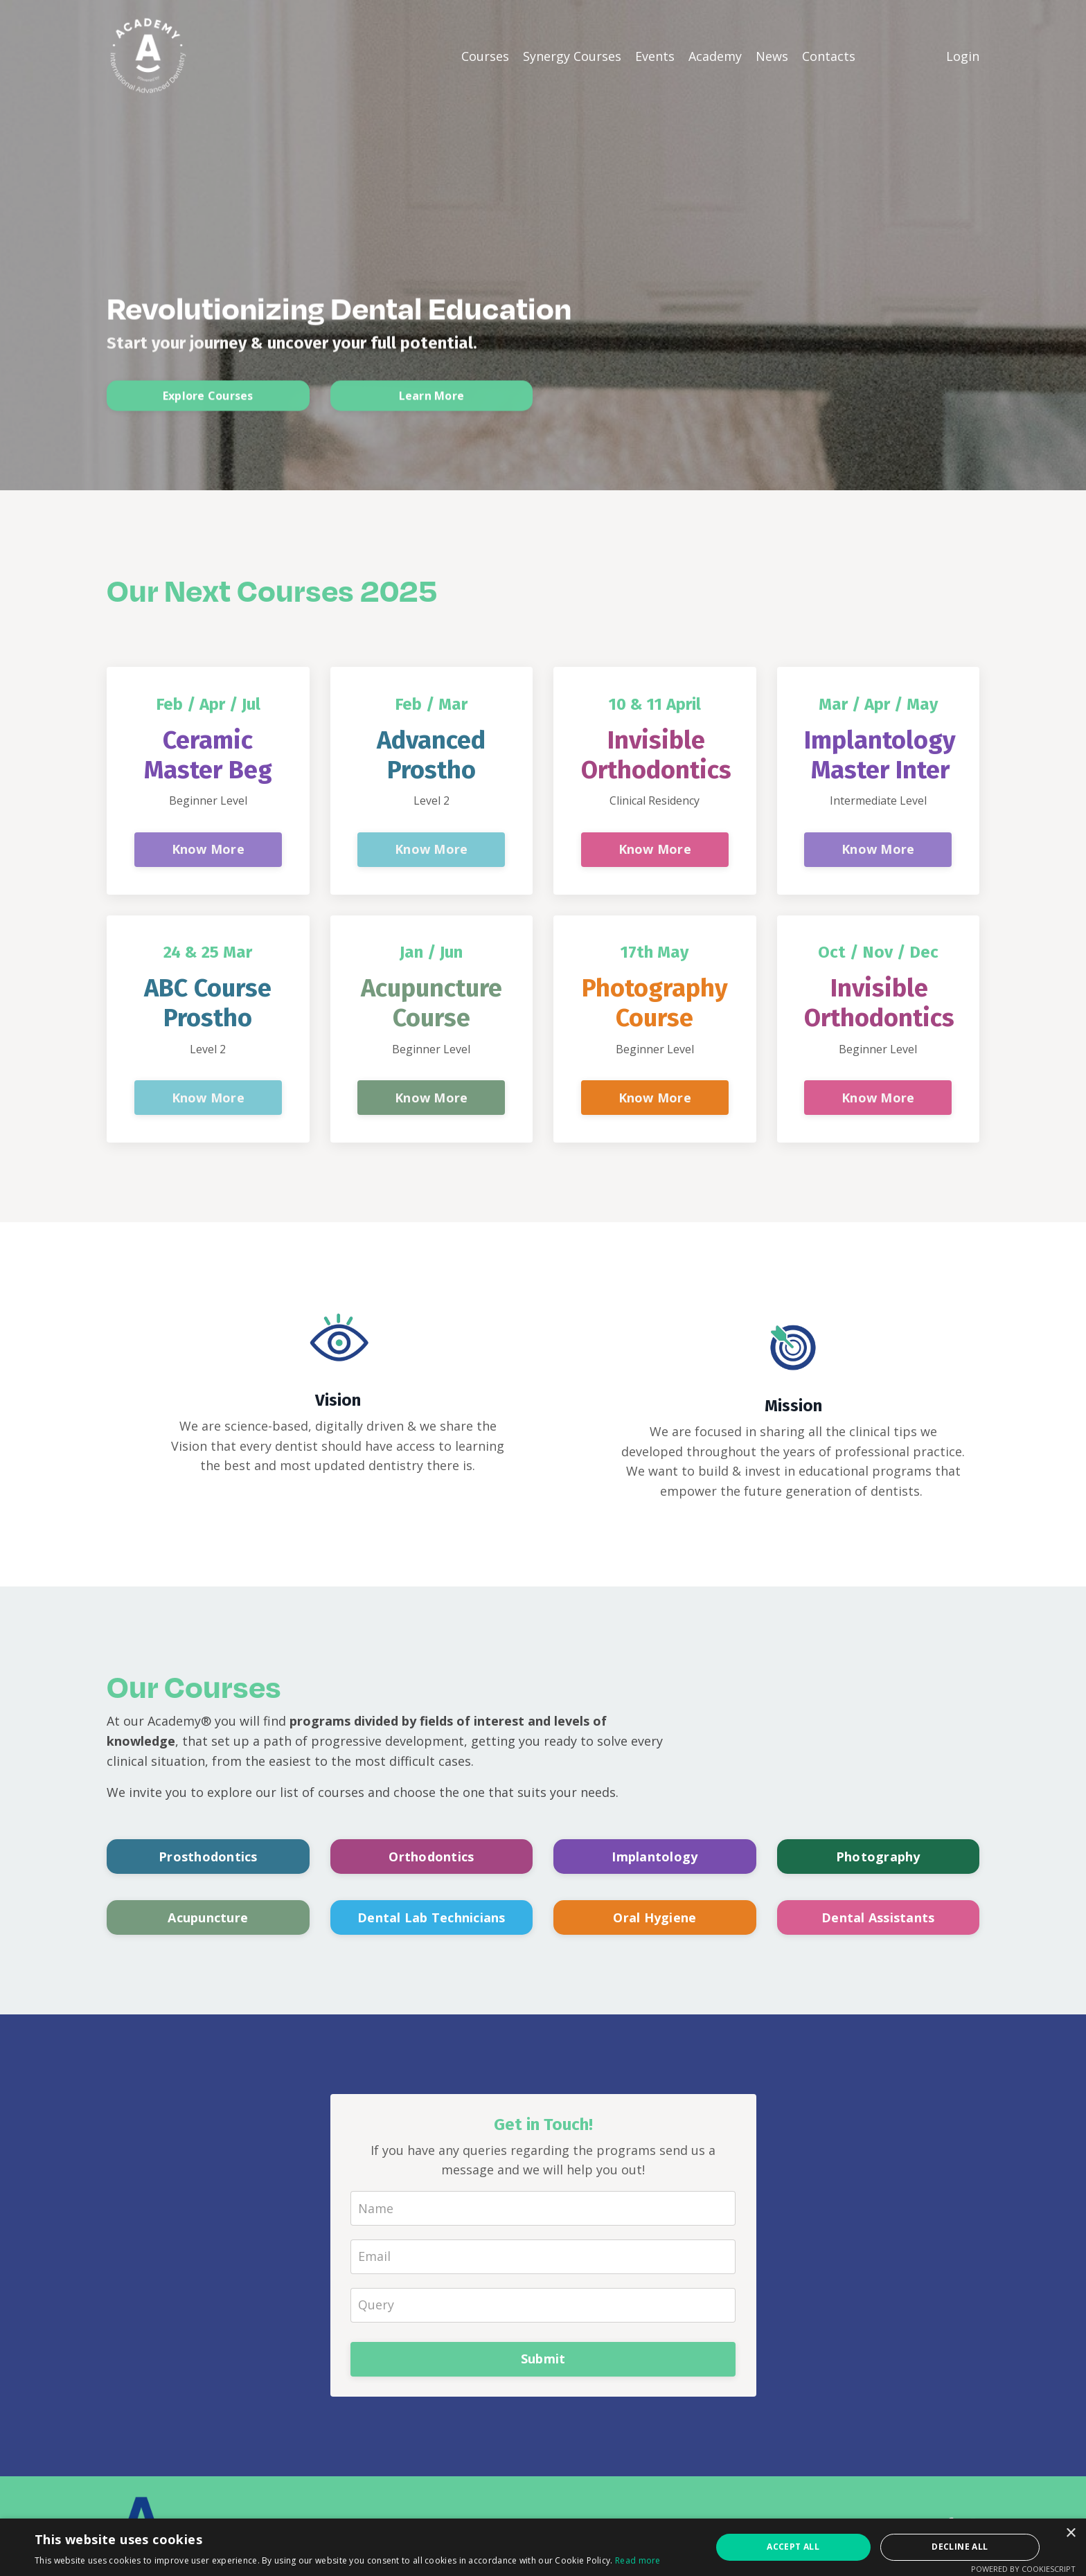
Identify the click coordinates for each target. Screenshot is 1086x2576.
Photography (878, 1858)
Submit (543, 2360)
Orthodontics (431, 1858)
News (772, 55)
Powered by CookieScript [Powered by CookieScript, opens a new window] (1023, 2569)
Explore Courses (208, 403)
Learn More (432, 403)
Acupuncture (208, 1919)
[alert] (543, 2547)
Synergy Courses (572, 55)
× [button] (1070, 2533)
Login (962, 55)
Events (655, 55)
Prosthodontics (208, 1858)
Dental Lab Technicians (431, 1919)
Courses (485, 55)
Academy (715, 55)
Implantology (654, 1858)
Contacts (828, 55)
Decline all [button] (960, 2546)
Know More (208, 849)
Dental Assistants (877, 1919)
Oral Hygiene (654, 1919)
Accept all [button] (793, 2546)
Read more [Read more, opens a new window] (638, 2560)
